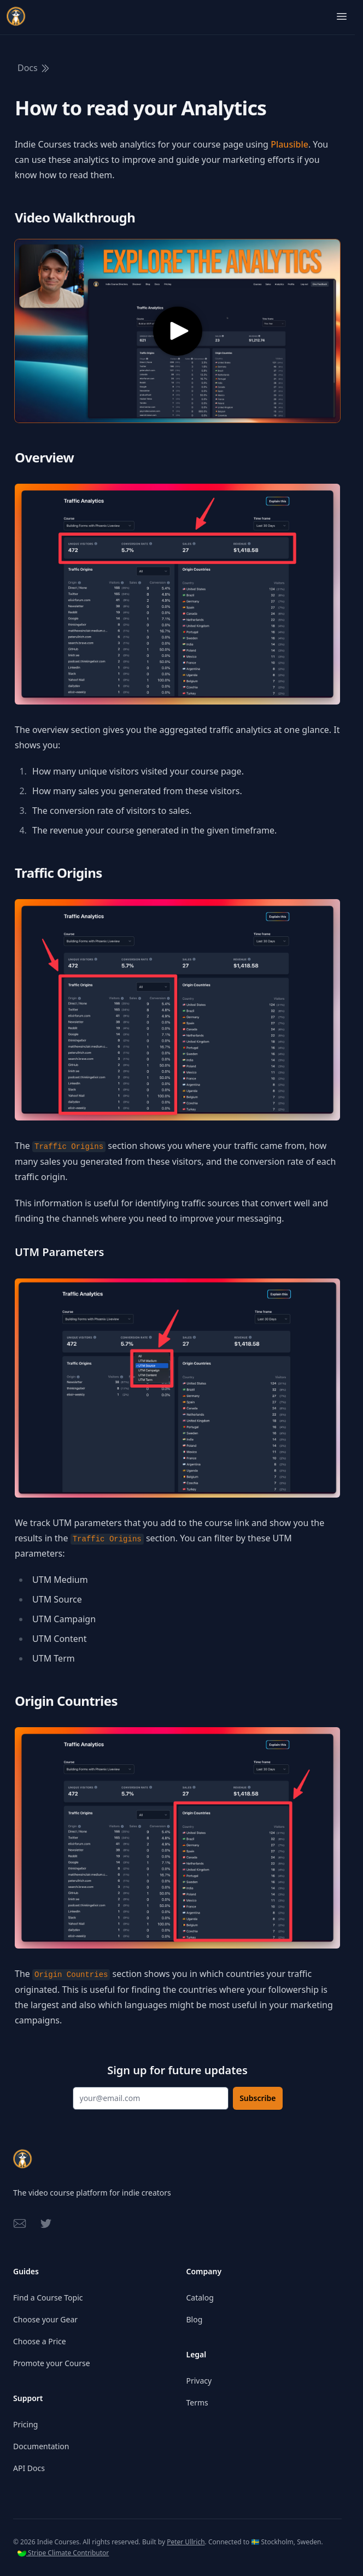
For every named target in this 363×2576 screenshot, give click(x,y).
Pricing (25, 2424)
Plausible (289, 144)
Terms (197, 2402)
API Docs (29, 2468)
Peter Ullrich (185, 2541)
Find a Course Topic (48, 2297)
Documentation (41, 2446)
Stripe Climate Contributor (63, 2553)
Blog (194, 2319)
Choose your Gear (45, 2319)
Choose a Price (39, 2341)
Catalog (200, 2297)
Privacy (199, 2380)
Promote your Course (51, 2363)
